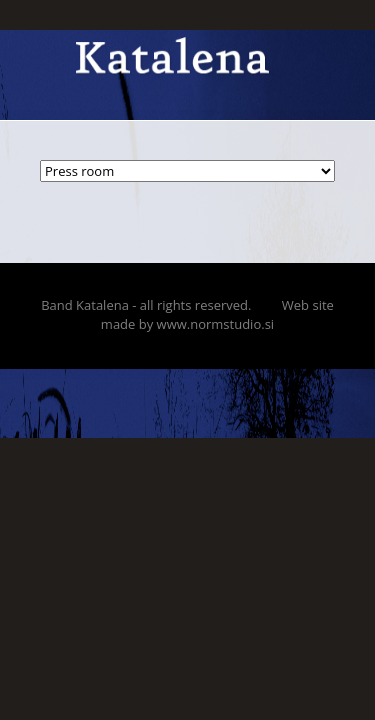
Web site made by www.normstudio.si (217, 314)
